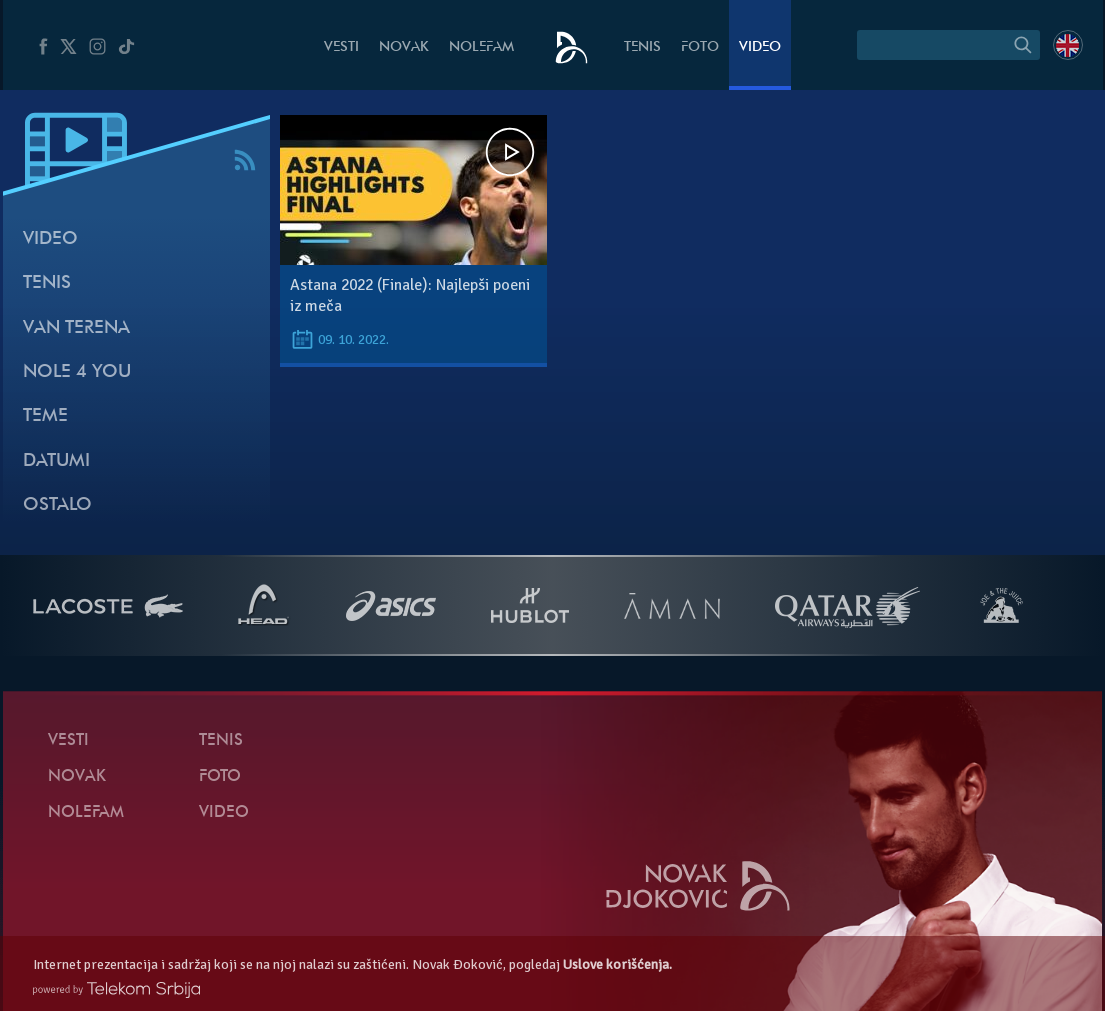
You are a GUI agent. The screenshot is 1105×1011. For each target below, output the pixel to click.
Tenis (642, 47)
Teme (45, 416)
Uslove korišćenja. (617, 964)
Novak (404, 47)
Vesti (341, 47)
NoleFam (481, 47)
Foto (700, 47)
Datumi (56, 461)
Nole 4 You (77, 372)
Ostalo (57, 505)
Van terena (76, 328)
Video (760, 47)
